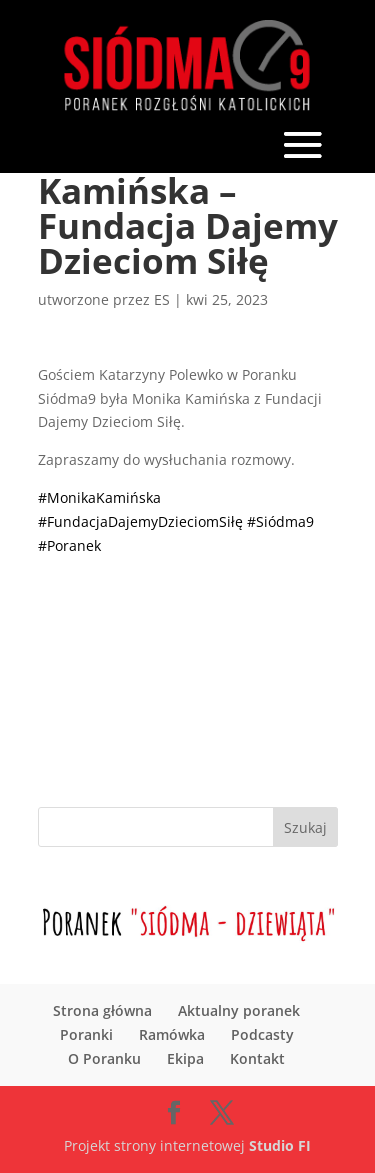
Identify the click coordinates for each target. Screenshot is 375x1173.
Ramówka (172, 1034)
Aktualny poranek (239, 1010)
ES (162, 299)
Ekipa (185, 1058)
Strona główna (102, 1010)
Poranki (86, 1034)
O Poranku (104, 1058)
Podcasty (262, 1034)
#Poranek (69, 545)
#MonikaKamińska (99, 497)
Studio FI (280, 1145)
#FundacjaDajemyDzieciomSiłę (140, 521)
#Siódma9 (280, 521)
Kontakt (257, 1058)
